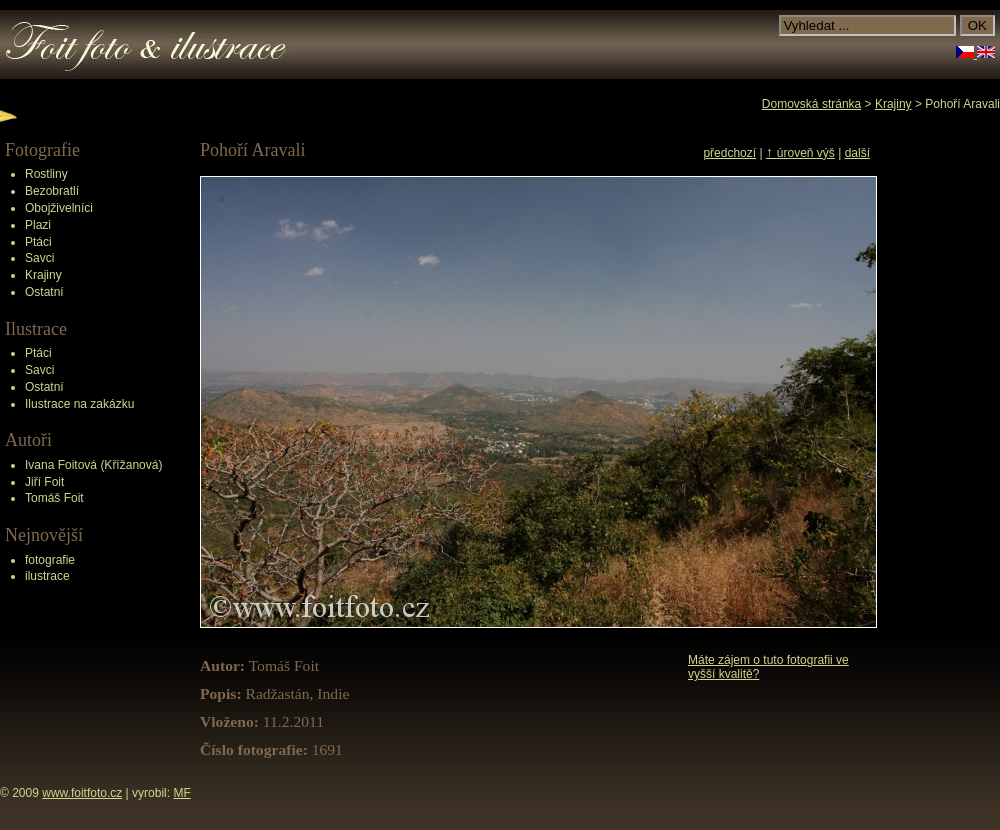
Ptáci (38, 242)
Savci (39, 258)
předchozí (729, 153)
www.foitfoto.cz (82, 793)
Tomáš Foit (54, 498)
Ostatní (44, 292)
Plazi (38, 225)
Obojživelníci (59, 208)
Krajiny (43, 275)
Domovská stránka (811, 104)
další (857, 153)
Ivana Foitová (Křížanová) (93, 465)
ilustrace (47, 576)
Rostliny (46, 174)
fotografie (50, 560)
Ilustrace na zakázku (79, 404)
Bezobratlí (52, 191)
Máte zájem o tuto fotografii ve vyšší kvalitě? (768, 667)
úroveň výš (800, 153)
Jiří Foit (44, 482)
